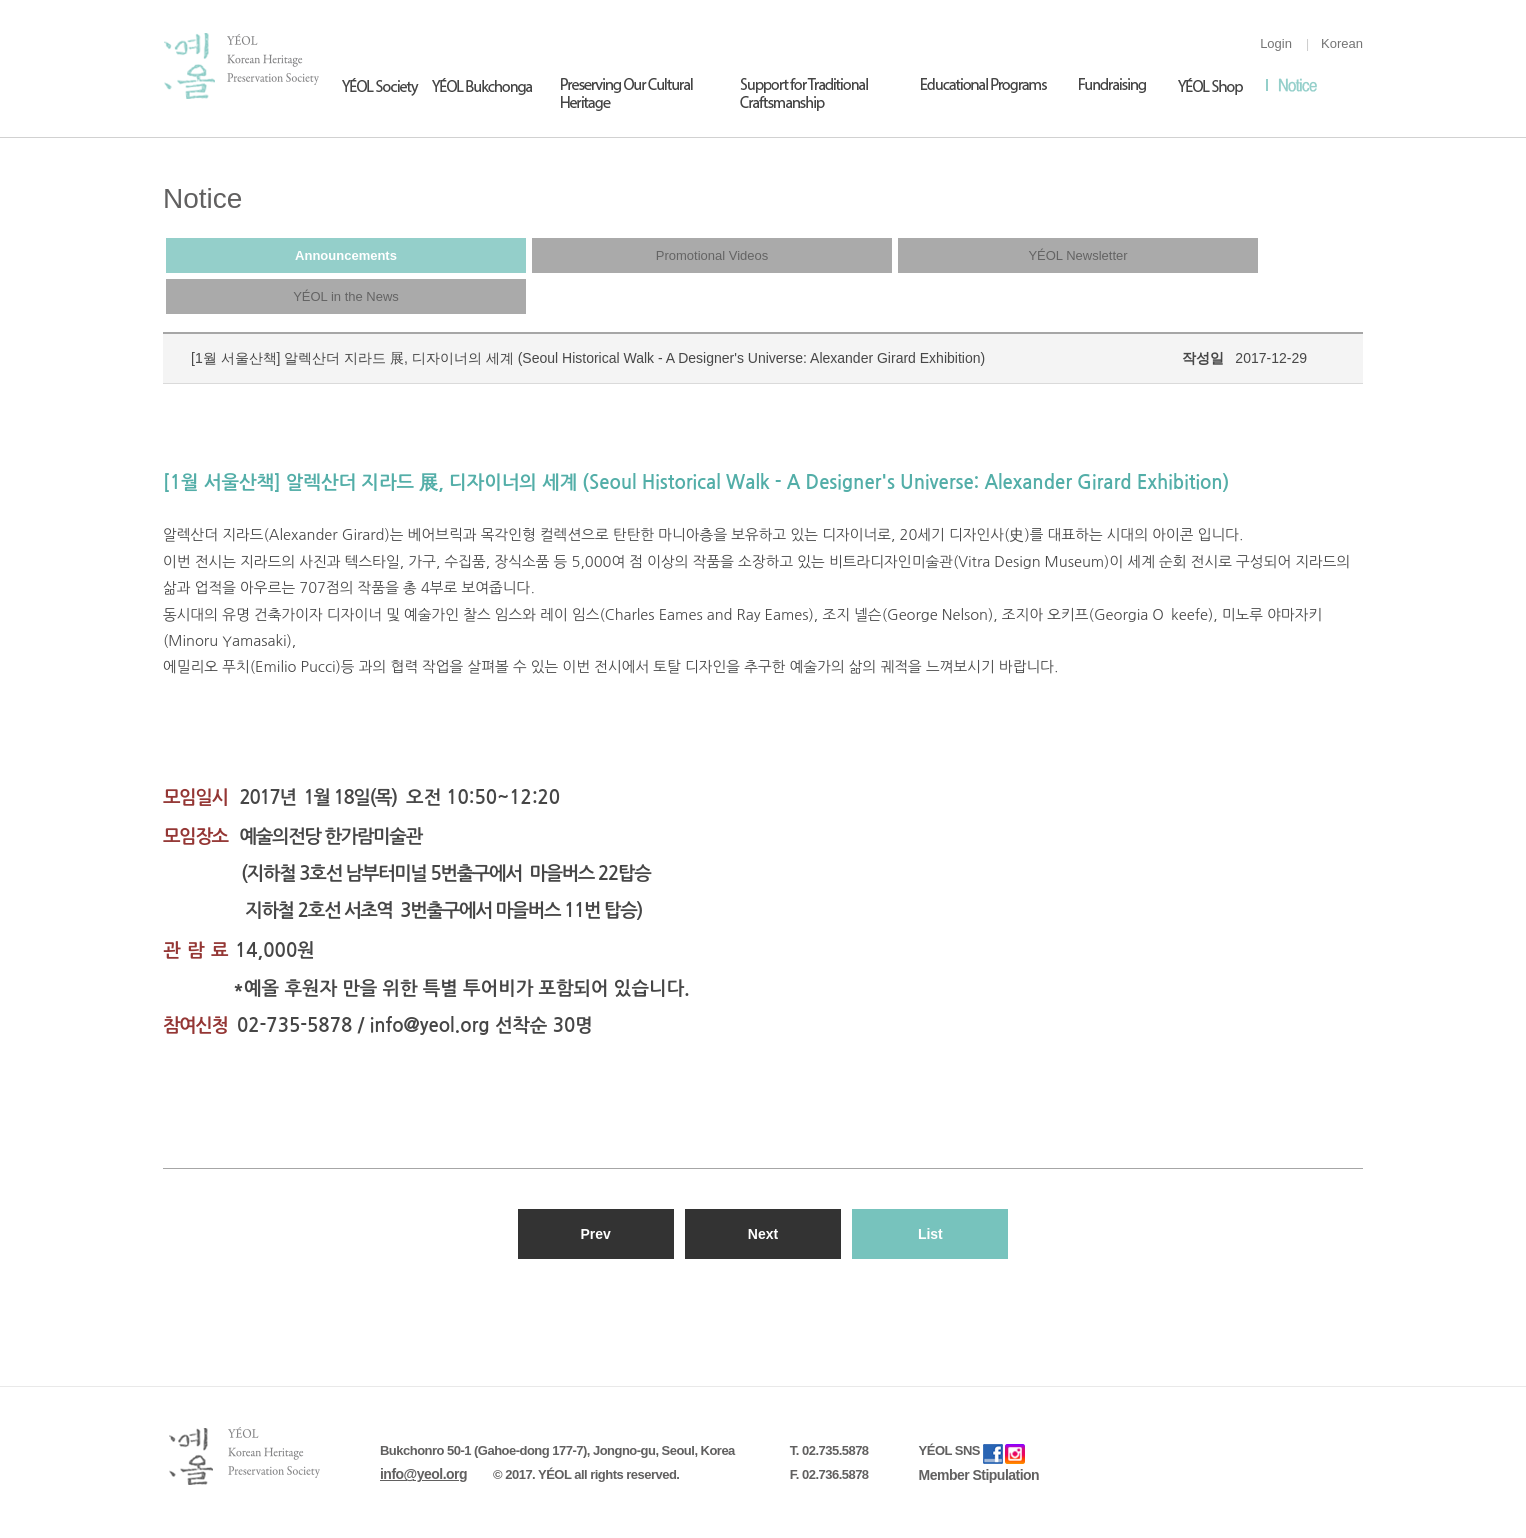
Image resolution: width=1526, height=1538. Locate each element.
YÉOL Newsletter (1077, 255)
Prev (595, 1234)
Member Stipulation (979, 1475)
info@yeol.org (423, 1474)
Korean (1342, 43)
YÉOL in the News (346, 296)
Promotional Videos (712, 255)
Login (1276, 43)
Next (763, 1234)
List (930, 1234)
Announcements (346, 255)
